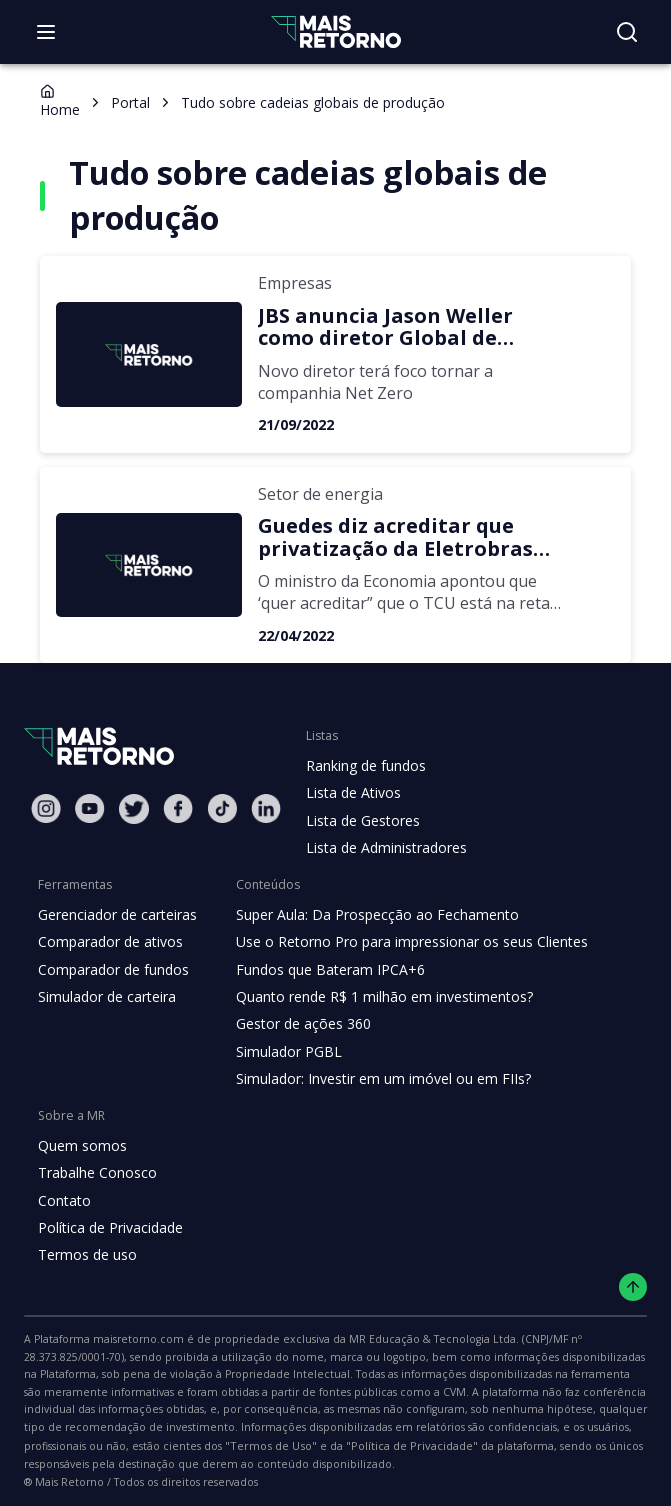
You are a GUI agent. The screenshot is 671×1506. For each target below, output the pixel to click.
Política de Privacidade (109, 1228)
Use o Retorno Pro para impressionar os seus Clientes (400, 942)
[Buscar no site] (627, 32)
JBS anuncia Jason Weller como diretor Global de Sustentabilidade (412, 327)
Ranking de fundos (364, 766)
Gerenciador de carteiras (115, 915)
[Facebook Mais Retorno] (178, 808)
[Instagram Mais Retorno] (46, 808)
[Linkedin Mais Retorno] (266, 808)
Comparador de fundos (109, 970)
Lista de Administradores (382, 848)
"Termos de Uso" (450, 1429)
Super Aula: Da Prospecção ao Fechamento (367, 915)
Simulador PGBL (283, 1052)
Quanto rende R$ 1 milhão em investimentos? (373, 997)
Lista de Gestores (361, 821)
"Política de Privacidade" (577, 1429)
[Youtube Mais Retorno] (90, 808)
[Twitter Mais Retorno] (134, 809)
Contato (62, 1201)
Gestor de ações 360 (296, 1024)
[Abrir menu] (46, 32)
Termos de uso (84, 1255)
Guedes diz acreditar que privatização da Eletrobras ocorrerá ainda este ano (382, 537)
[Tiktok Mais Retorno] (222, 808)
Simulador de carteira (104, 997)
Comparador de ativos (107, 942)
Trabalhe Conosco (95, 1173)
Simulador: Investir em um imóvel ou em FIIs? (373, 1079)
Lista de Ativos (351, 793)
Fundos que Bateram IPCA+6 (322, 970)
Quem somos (79, 1146)
